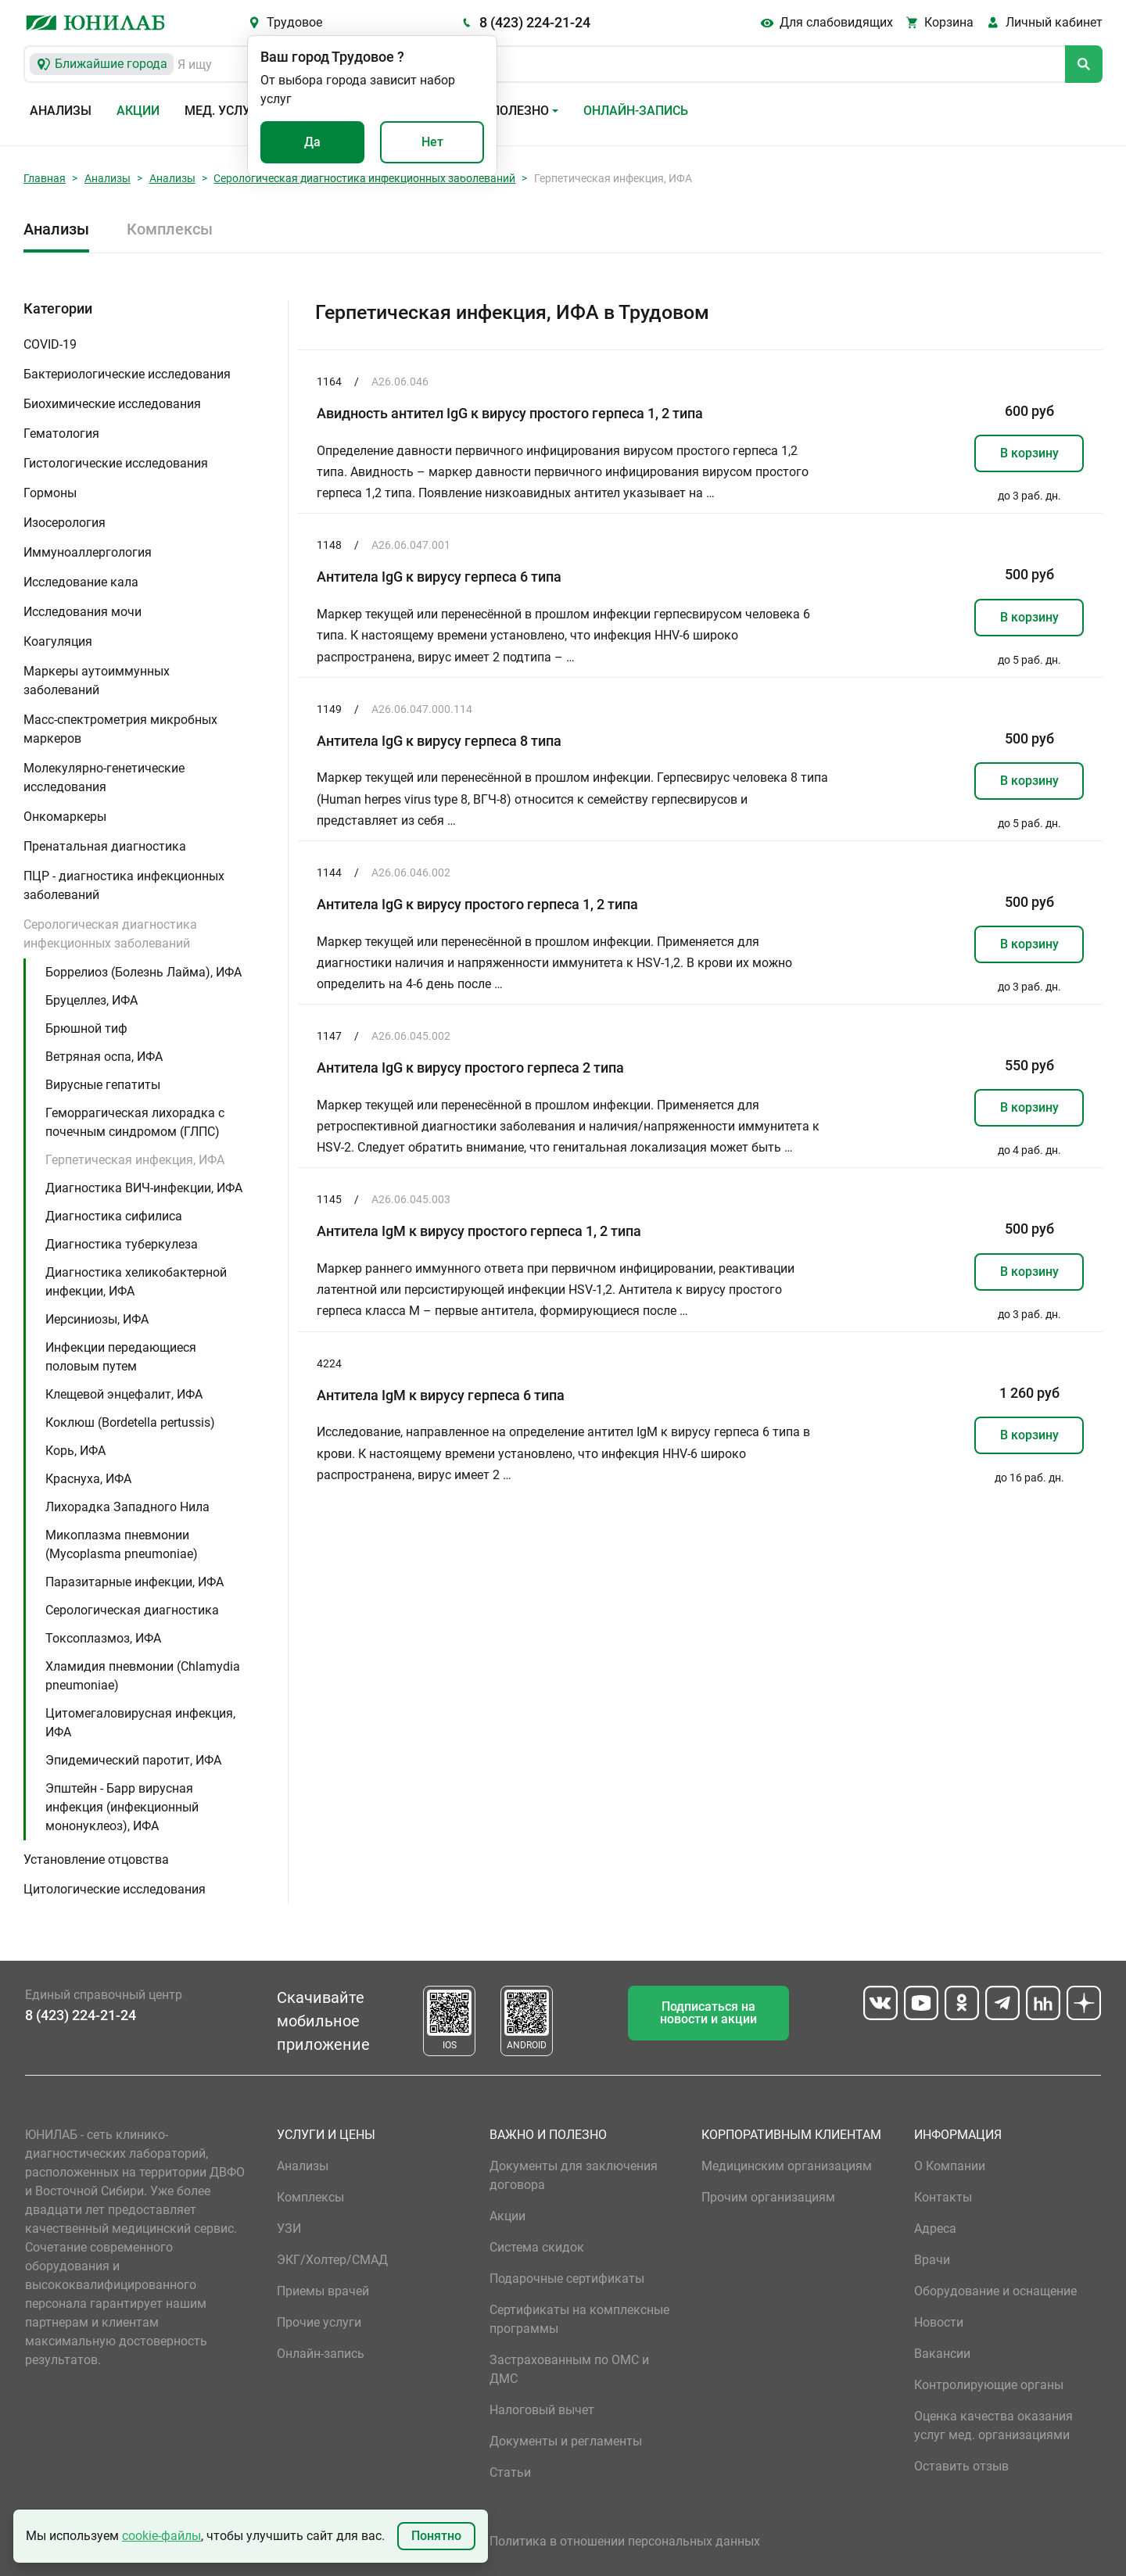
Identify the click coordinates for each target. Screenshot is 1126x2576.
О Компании (949, 2166)
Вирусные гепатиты (102, 1084)
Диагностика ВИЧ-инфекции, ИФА (143, 1188)
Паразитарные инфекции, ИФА (134, 1582)
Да (312, 141)
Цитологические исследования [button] (114, 1889)
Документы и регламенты (565, 2441)
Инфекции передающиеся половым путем (120, 1357)
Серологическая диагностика (132, 1610)
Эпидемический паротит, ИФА (133, 1760)
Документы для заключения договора (573, 2175)
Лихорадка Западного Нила (127, 1506)
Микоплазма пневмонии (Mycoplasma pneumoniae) (121, 1544)
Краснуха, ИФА (88, 1478)
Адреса (935, 2228)
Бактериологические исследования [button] (127, 374)
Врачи (932, 2259)
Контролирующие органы (988, 2384)
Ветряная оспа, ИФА (104, 1056)
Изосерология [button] (64, 522)
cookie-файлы (161, 2535)
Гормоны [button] (50, 492)
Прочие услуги (319, 2322)
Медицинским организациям (786, 2166)
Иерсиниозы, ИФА (97, 1319)
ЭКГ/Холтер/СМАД (332, 2259)
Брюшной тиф (86, 1028)
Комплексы (170, 229)
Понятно (436, 2535)
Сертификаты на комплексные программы (579, 2319)
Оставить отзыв (961, 2466)
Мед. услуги (225, 110)
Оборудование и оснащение (995, 2291)
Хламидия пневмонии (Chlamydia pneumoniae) (142, 1676)
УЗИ (289, 2228)
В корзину (1029, 453)
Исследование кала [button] (80, 582)
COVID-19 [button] (50, 344)
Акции (138, 110)
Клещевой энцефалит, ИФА (124, 1394)
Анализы (60, 110)
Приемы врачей (323, 2291)
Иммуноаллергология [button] (87, 552)
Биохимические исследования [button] (112, 403)
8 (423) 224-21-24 (534, 22)
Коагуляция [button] (57, 641)
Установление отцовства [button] (96, 1859)
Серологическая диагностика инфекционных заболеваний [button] (110, 934)
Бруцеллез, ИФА (91, 1000)
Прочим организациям (768, 2197)
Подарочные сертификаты (566, 2278)
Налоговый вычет (541, 2409)
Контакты (943, 2197)
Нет (432, 141)
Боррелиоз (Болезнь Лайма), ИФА (143, 972)
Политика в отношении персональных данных (624, 2541)
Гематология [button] (61, 433)
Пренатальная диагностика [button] (104, 846)
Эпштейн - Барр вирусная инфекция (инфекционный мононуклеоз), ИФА (122, 1807)
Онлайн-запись (635, 110)
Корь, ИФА (75, 1450)
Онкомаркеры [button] (64, 816)
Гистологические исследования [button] (115, 463)
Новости (938, 2322)
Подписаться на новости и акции (708, 2012)
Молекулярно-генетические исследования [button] (104, 777)
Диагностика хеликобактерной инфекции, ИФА (136, 1282)
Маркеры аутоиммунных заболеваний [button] (96, 680)
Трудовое (294, 22)
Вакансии (942, 2353)
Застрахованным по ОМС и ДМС (569, 2369)
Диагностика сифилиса (113, 1216)
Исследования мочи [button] (82, 611)
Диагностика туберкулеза (121, 1244)
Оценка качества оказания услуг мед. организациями (993, 2425)
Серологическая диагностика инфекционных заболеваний (364, 178)
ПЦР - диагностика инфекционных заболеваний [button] (123, 885)
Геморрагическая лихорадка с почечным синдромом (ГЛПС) (134, 1122)
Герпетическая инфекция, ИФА (134, 1159)
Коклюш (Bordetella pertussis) (130, 1422)
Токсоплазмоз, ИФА (103, 1638)
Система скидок (536, 2247)
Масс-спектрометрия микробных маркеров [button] (120, 729)
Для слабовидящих (836, 22)
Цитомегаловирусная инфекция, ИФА (140, 1722)
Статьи (510, 2472)
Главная (44, 178)
